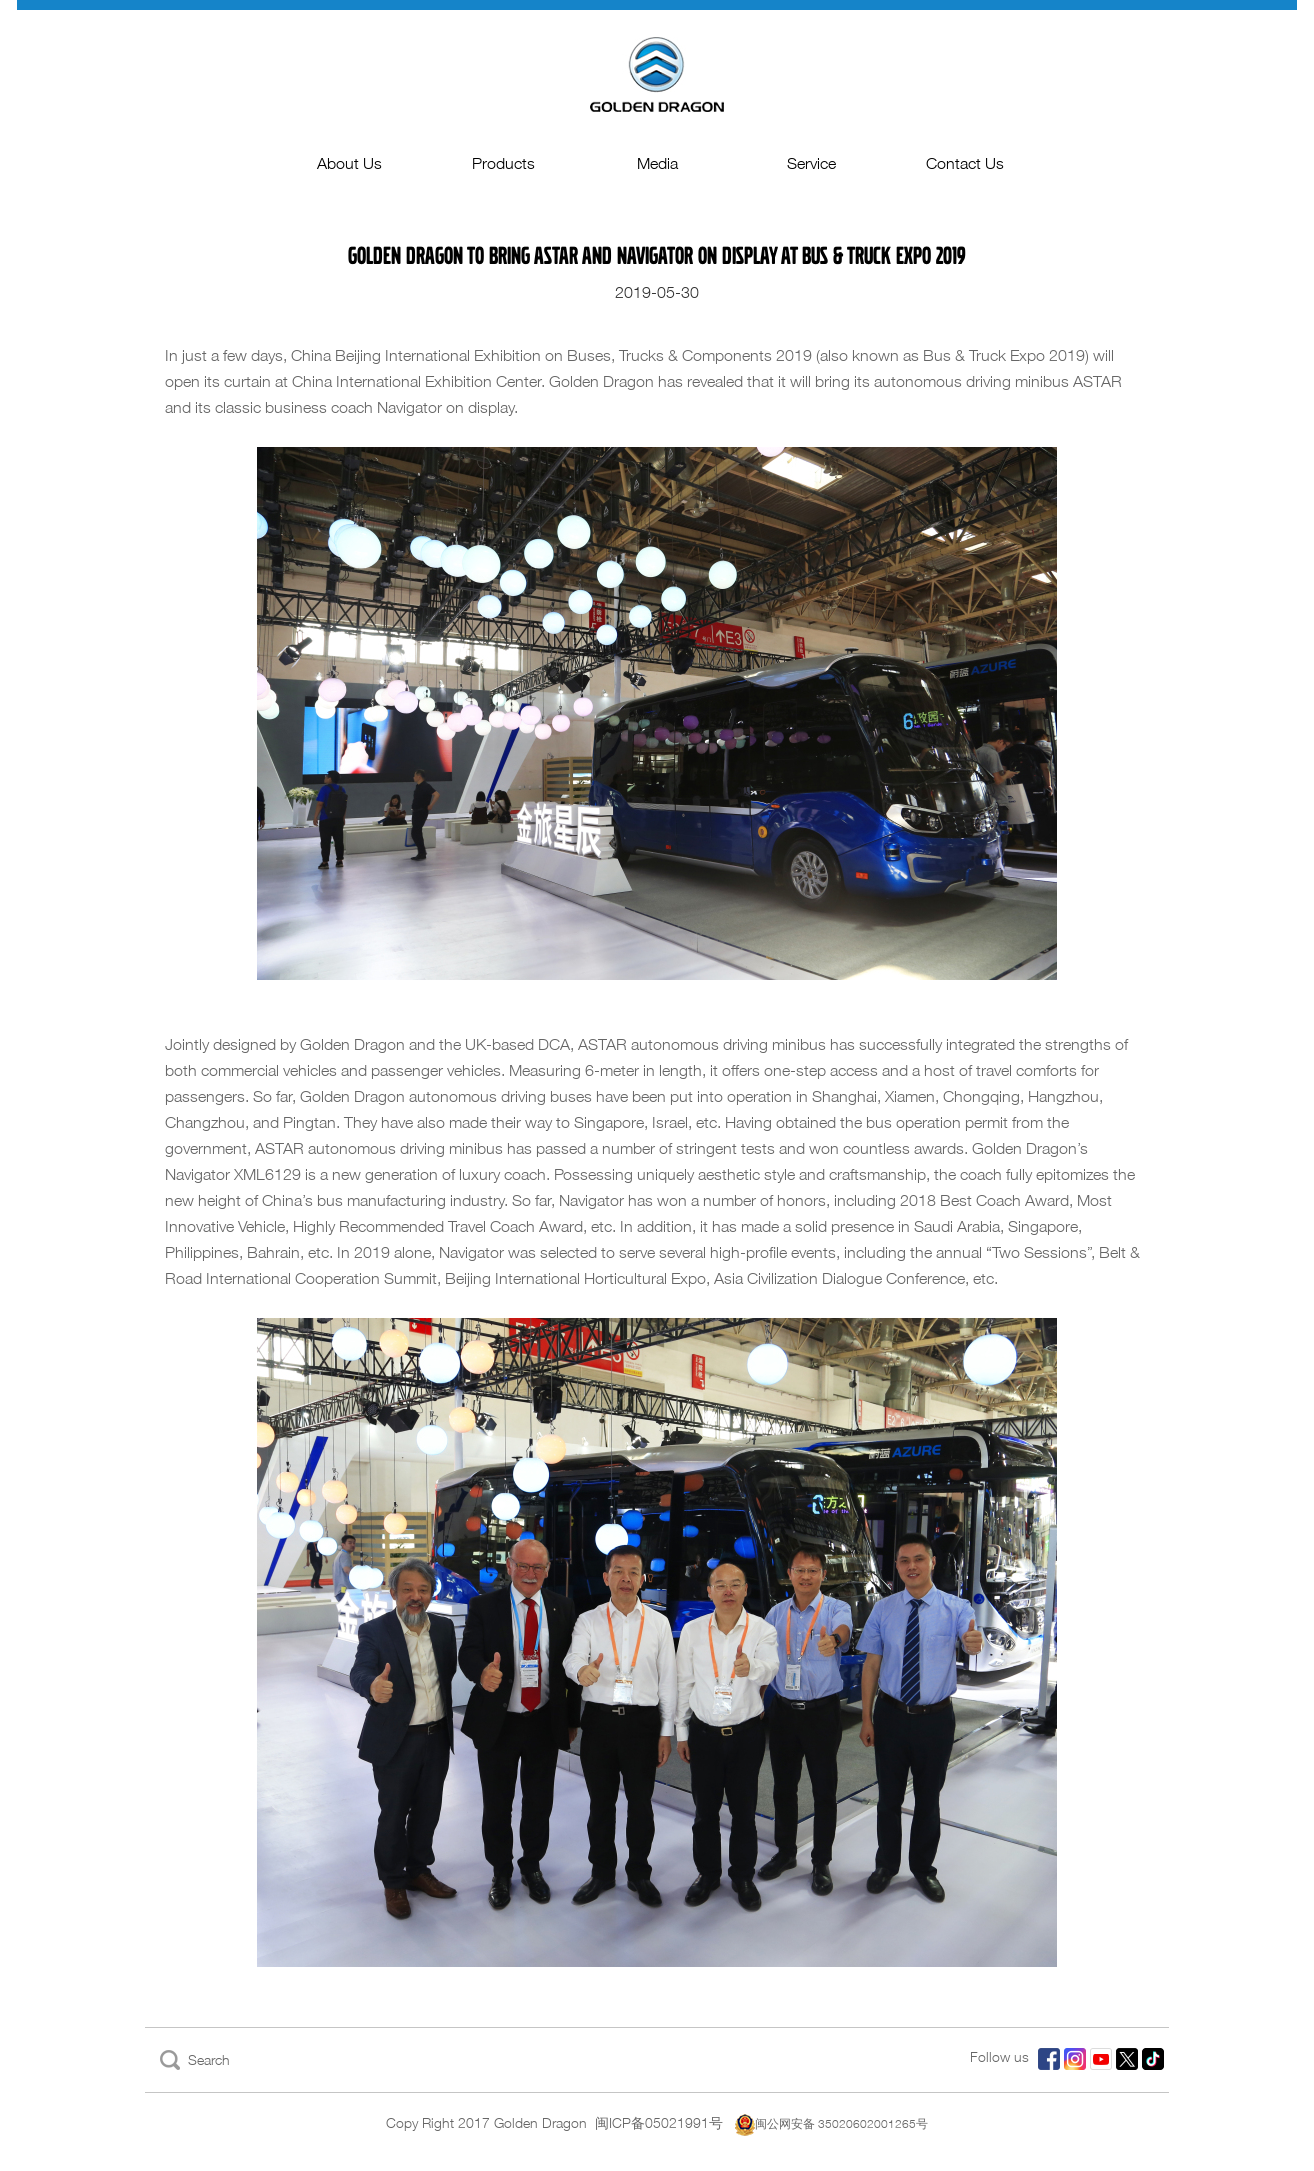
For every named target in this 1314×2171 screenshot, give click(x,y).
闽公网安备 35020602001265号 (831, 2123)
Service (811, 163)
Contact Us (965, 163)
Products (503, 163)
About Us (349, 163)
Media (657, 163)
